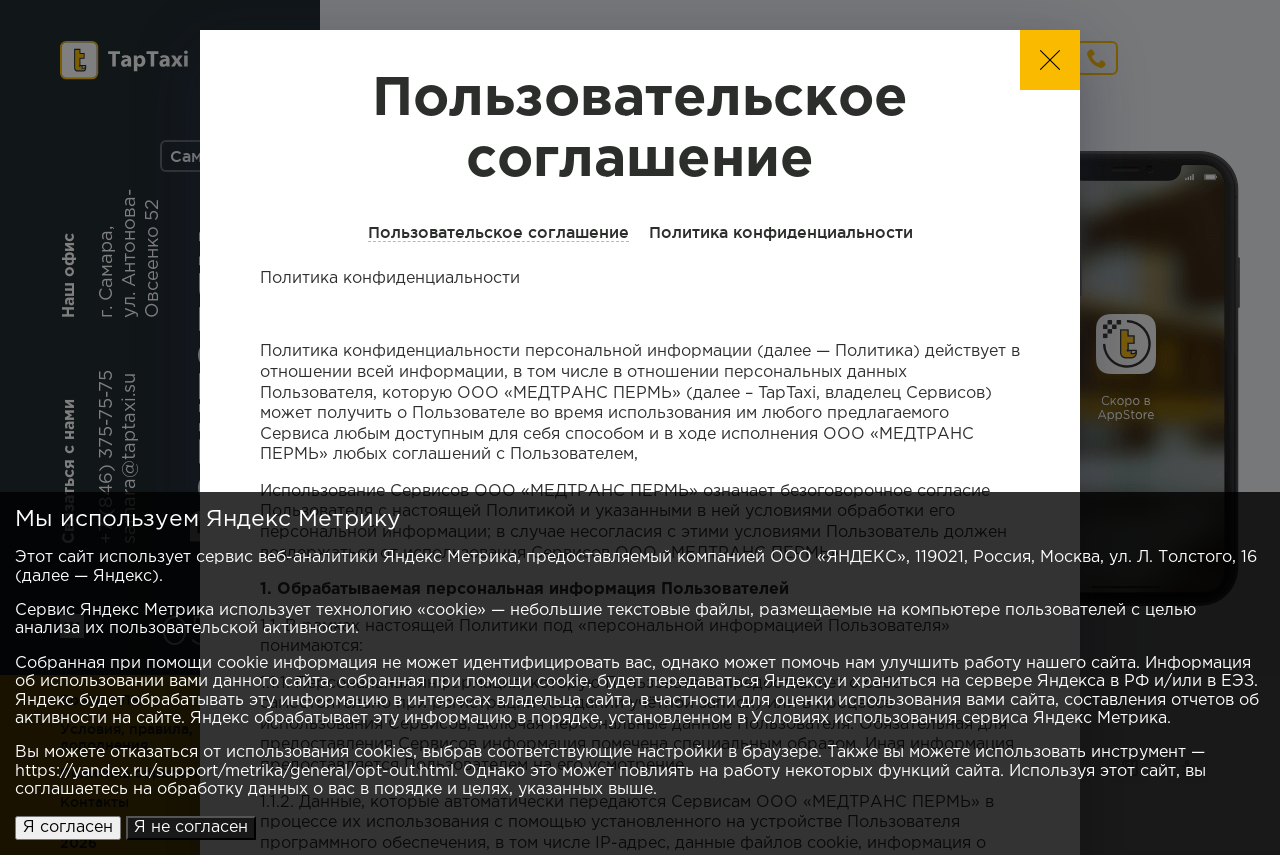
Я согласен (68, 827)
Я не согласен (191, 827)
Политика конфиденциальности (781, 232)
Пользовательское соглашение (498, 232)
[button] (1050, 60)
